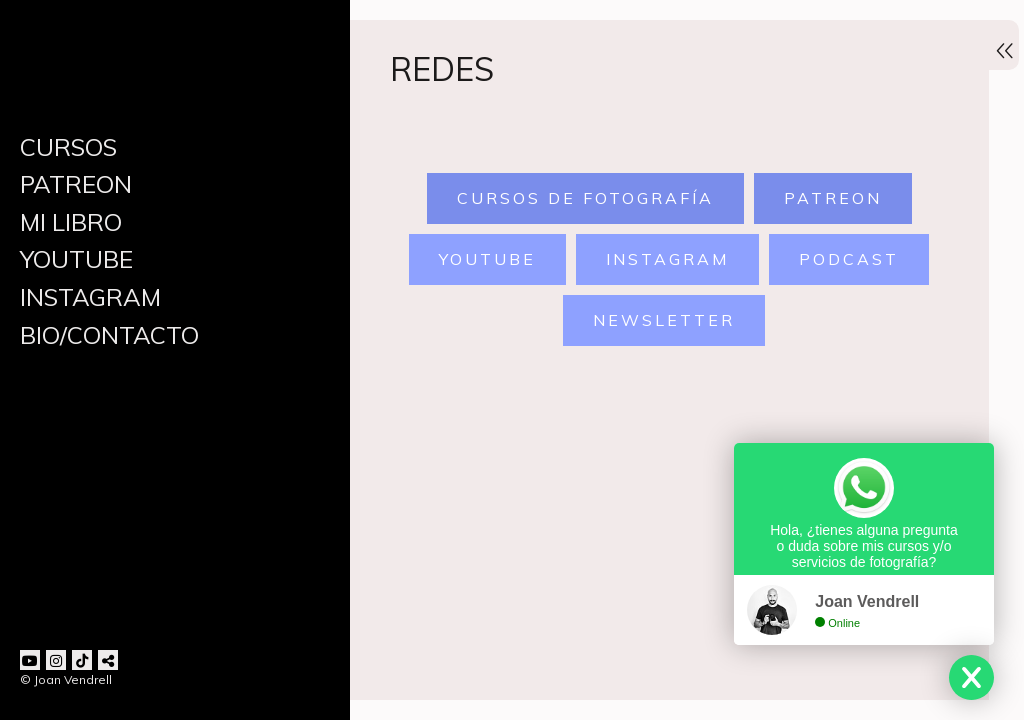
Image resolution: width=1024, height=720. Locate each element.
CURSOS (68, 147)
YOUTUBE (76, 259)
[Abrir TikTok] (82, 660)
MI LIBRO (71, 222)
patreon (828, 201)
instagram (663, 262)
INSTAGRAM (90, 297)
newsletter (660, 323)
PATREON (76, 184)
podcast (845, 262)
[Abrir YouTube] (30, 660)
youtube (483, 262)
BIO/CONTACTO (109, 335)
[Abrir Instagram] (56, 660)
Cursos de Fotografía (580, 201)
